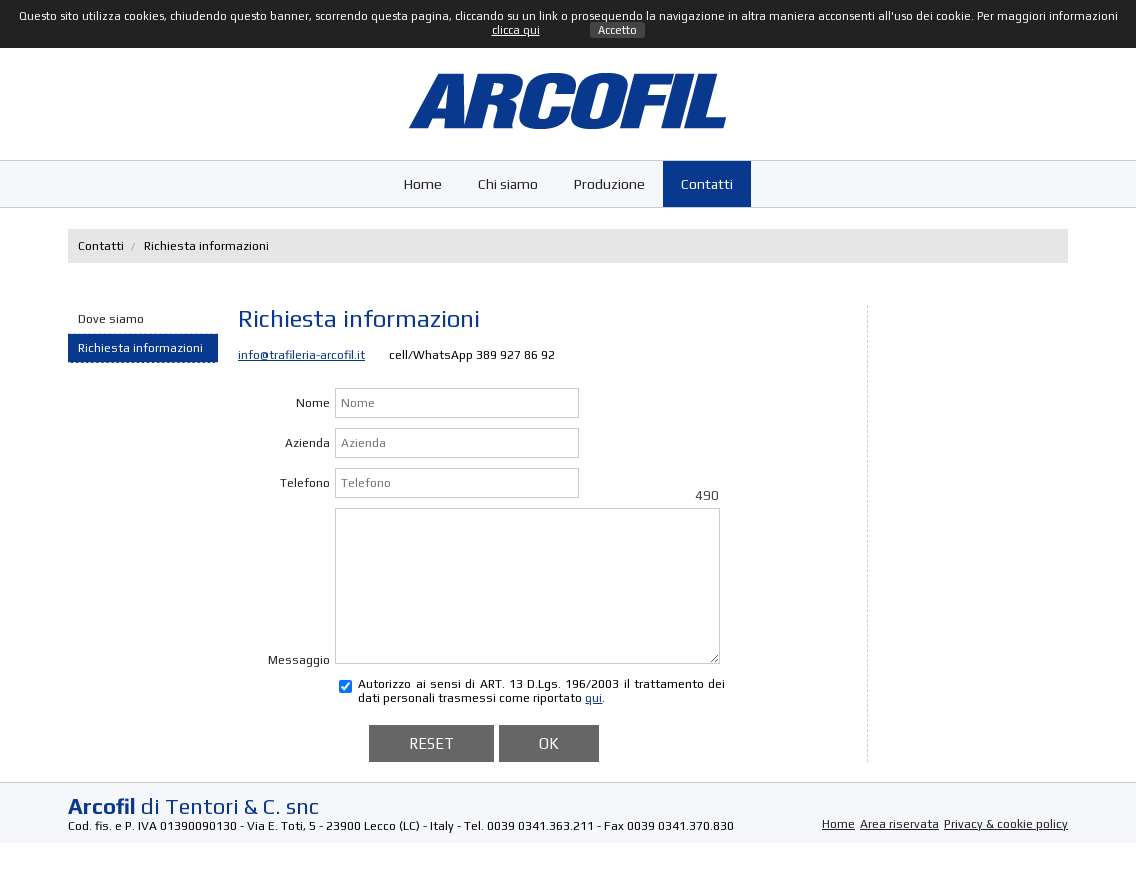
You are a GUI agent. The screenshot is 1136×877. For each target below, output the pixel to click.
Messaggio (299, 690)
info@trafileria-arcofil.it (301, 355)
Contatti (707, 184)
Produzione (609, 184)
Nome (313, 403)
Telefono (305, 483)
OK (549, 773)
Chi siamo (508, 184)
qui (593, 728)
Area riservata (899, 854)
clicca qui (516, 30)
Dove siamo (111, 319)
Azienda (307, 443)
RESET (431, 773)
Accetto (617, 30)
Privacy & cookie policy (1006, 854)
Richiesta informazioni (140, 348)
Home (423, 184)
